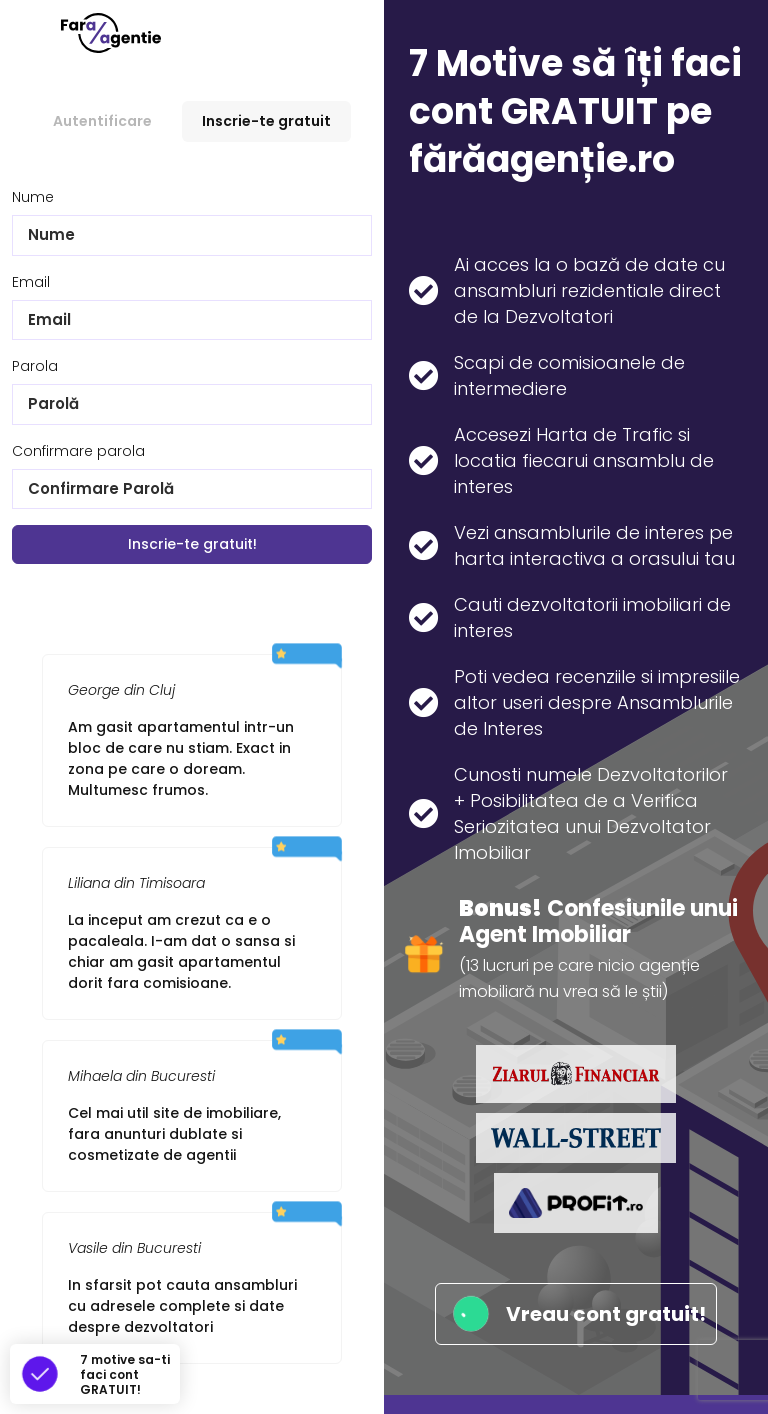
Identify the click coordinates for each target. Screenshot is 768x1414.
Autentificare (102, 121)
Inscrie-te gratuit (266, 121)
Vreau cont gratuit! (576, 1314)
